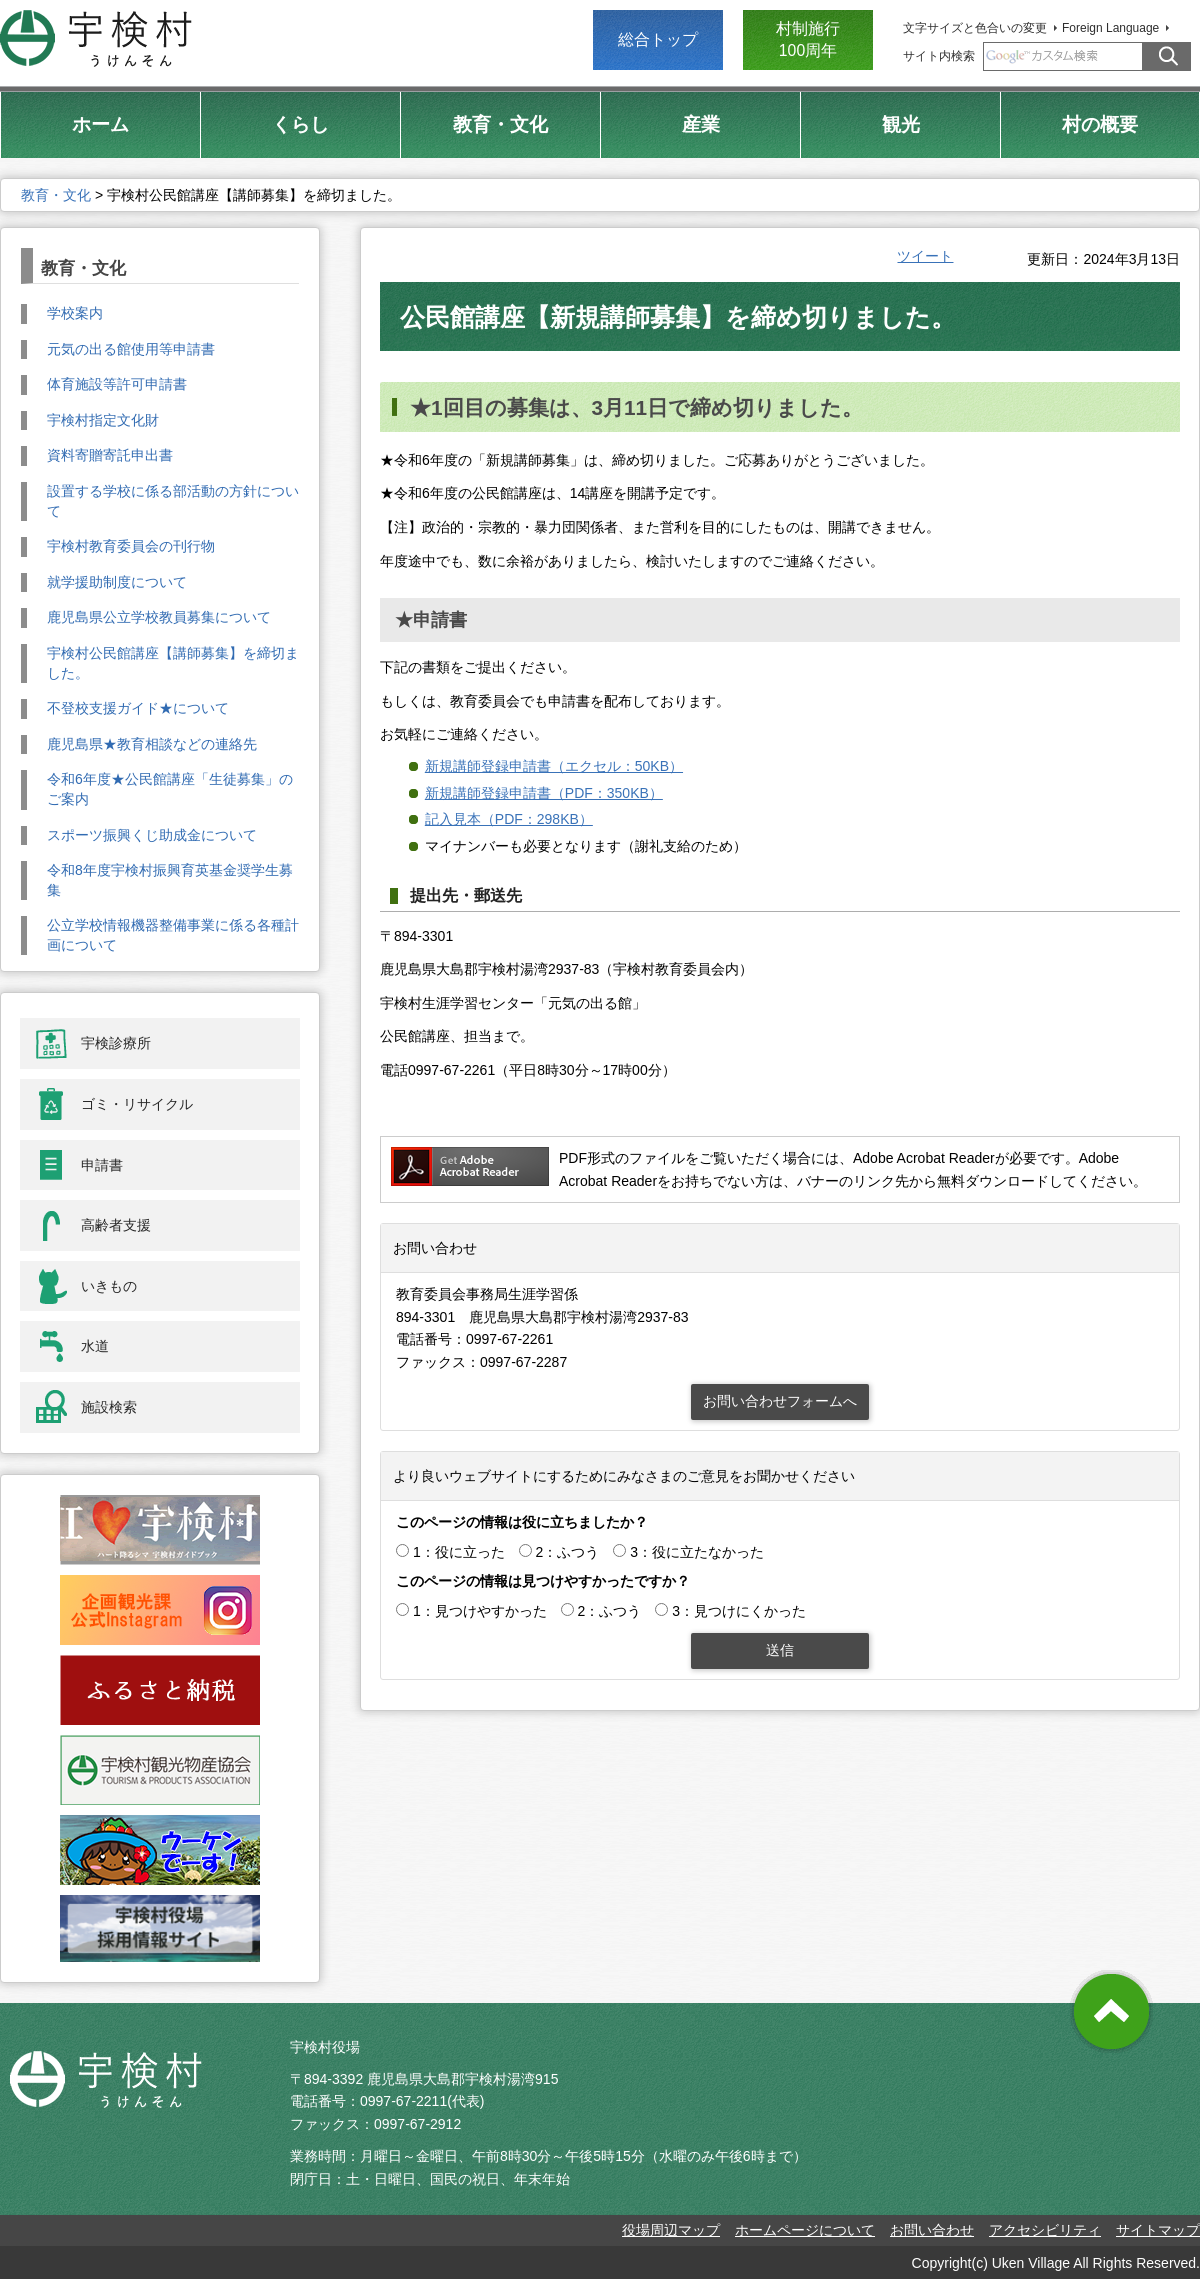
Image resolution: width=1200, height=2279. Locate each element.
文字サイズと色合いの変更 (975, 28)
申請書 (102, 1165)
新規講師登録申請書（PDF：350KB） (544, 793)
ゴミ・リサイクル (137, 1104)
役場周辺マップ (671, 2230)
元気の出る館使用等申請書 (131, 349)
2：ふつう (568, 1552)
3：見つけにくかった (739, 1611)
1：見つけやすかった (480, 1611)
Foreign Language (1110, 28)
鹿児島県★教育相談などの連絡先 (152, 744)
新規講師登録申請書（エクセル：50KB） (554, 766)
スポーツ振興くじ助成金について (152, 835)
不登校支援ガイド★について (138, 708)
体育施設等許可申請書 (117, 384)
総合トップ (658, 39)
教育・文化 (56, 195)
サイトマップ (1158, 2230)
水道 (95, 1346)
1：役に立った (459, 1552)
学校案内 (75, 313)
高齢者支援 (116, 1225)
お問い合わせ (932, 2230)
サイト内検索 (939, 56)
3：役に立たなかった (697, 1552)
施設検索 (109, 1407)
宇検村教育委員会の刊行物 (131, 546)
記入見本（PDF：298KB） (509, 819)
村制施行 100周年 (808, 39)
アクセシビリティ (1045, 2230)
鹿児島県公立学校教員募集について (159, 617)
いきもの (109, 1286)
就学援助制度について (117, 582)
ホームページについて (805, 2230)
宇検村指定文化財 (103, 420)
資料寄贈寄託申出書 (110, 455)
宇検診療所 (116, 1043)
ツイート (925, 256)
